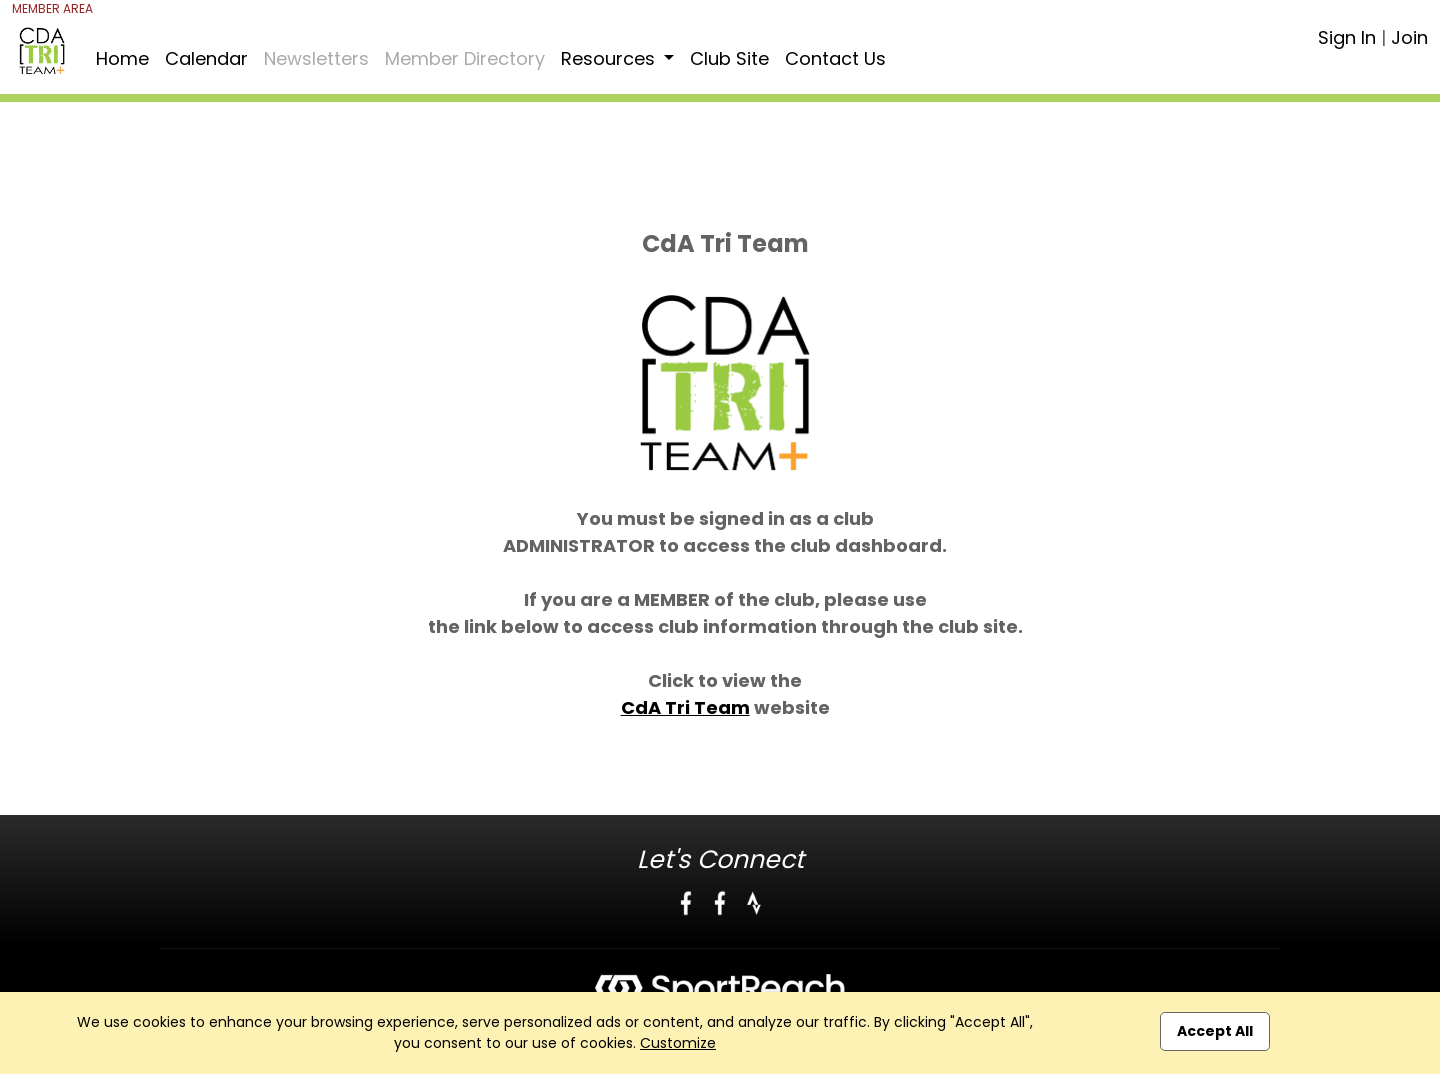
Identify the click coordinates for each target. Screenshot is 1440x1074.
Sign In (1347, 37)
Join (1409, 37)
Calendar (206, 58)
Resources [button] (610, 58)
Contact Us (835, 58)
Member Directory (465, 58)
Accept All (1215, 1031)
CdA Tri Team (685, 707)
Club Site (729, 58)
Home (122, 58)
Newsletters (316, 58)
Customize (678, 1043)
